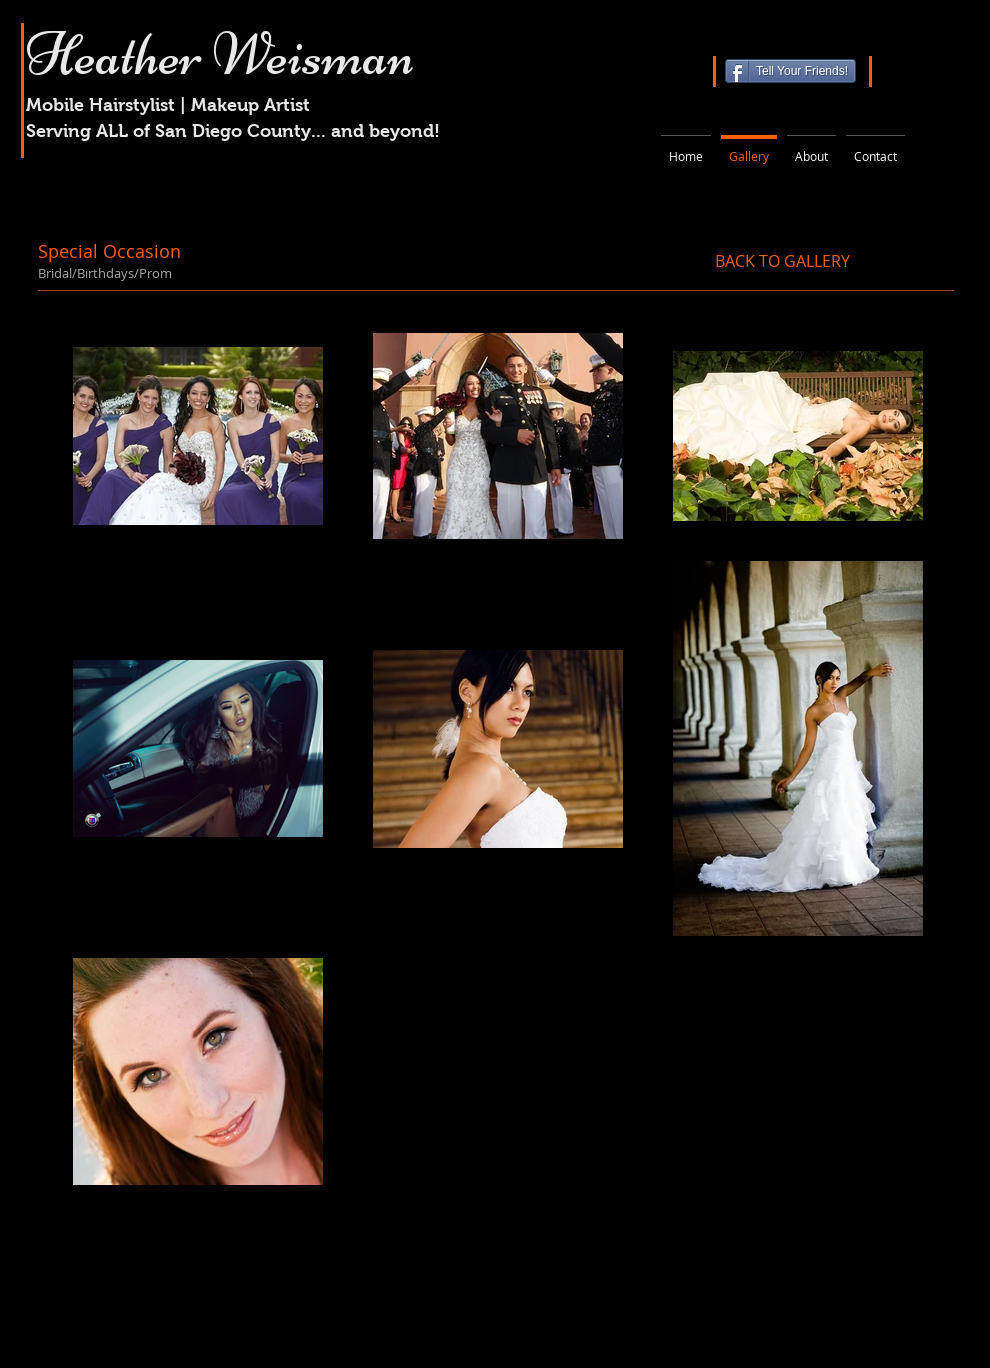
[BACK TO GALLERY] (782, 261)
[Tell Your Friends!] (790, 71)
